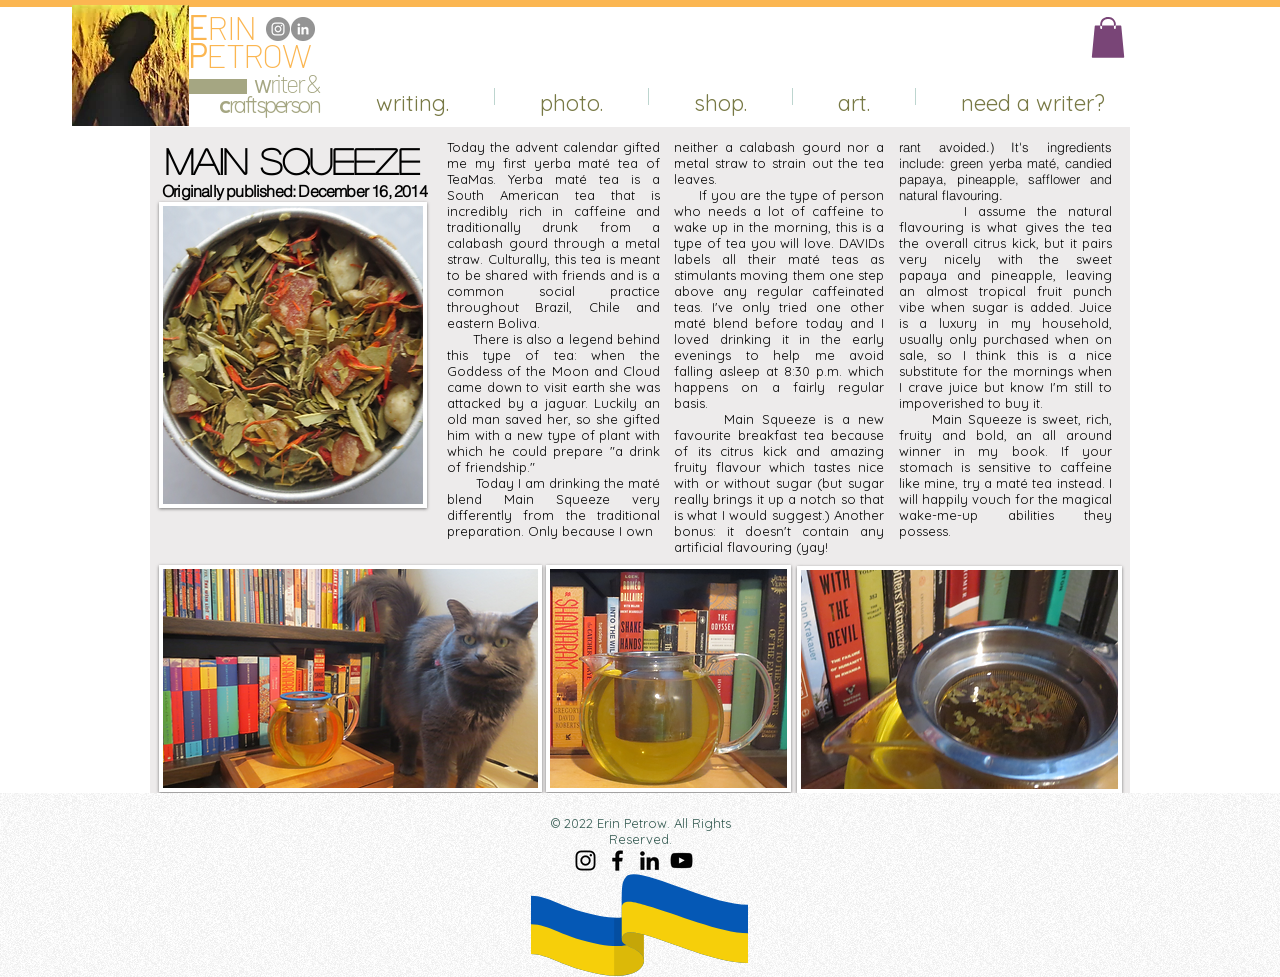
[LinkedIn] (303, 29)
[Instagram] (278, 29)
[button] (1108, 37)
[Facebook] (617, 860)
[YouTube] (681, 860)
